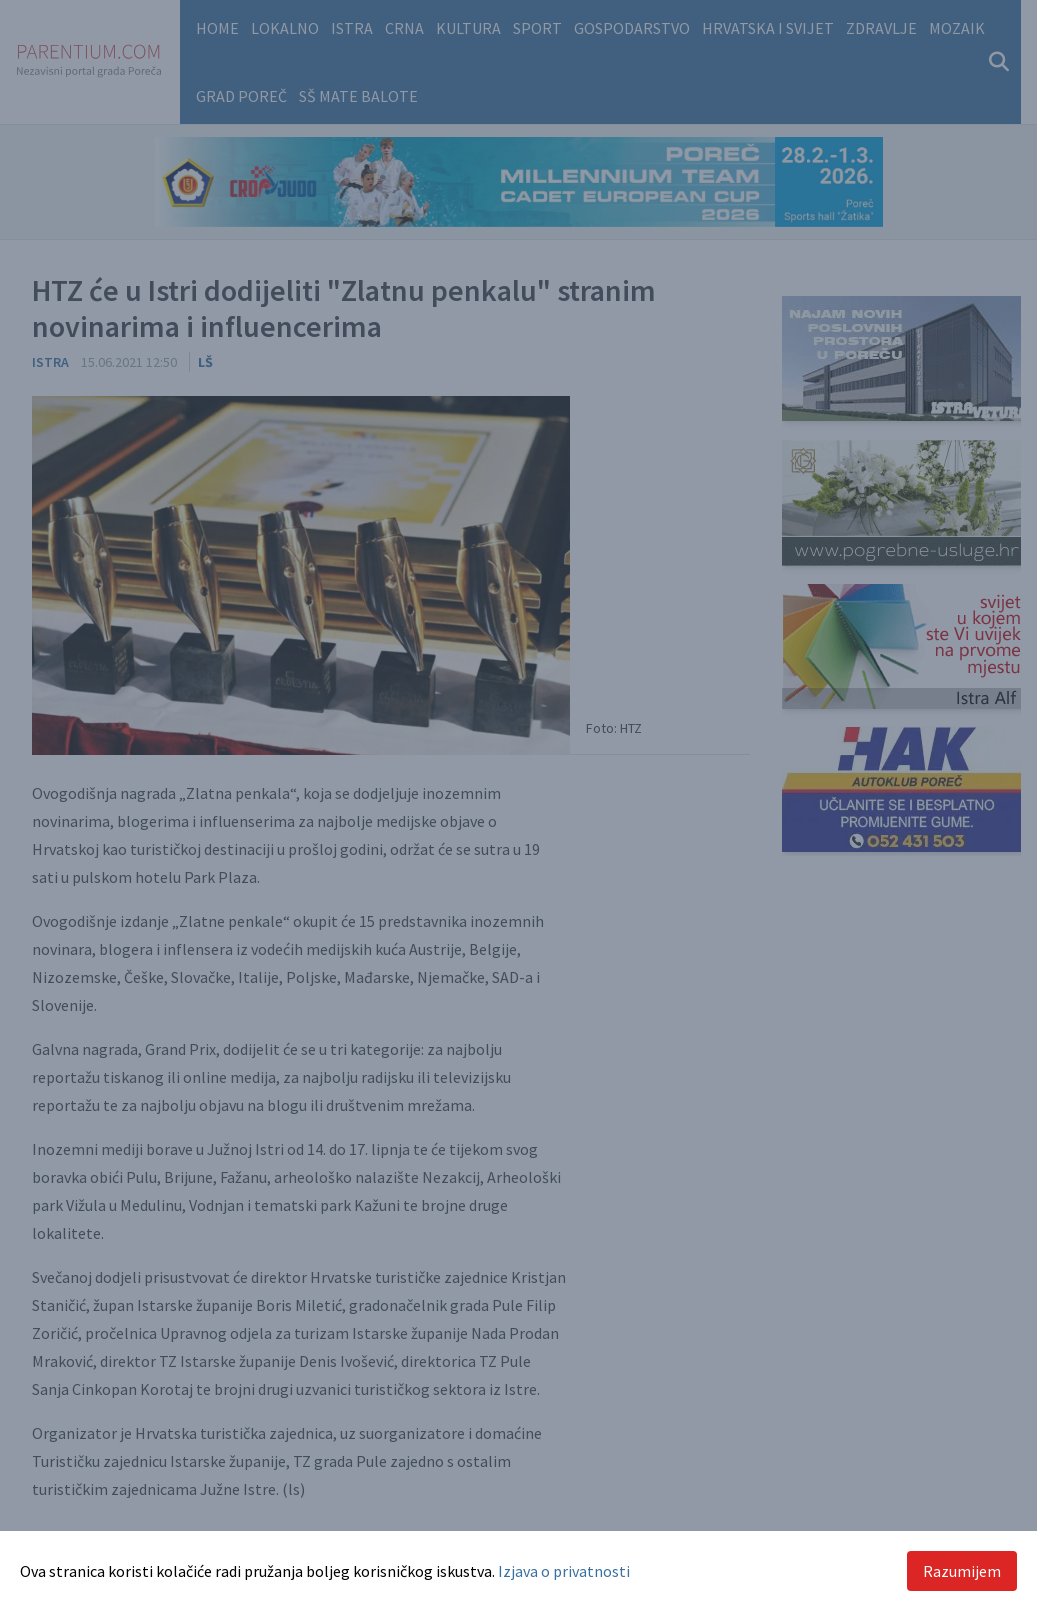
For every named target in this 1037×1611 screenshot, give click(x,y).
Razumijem (962, 1571)
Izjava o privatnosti (564, 1571)
